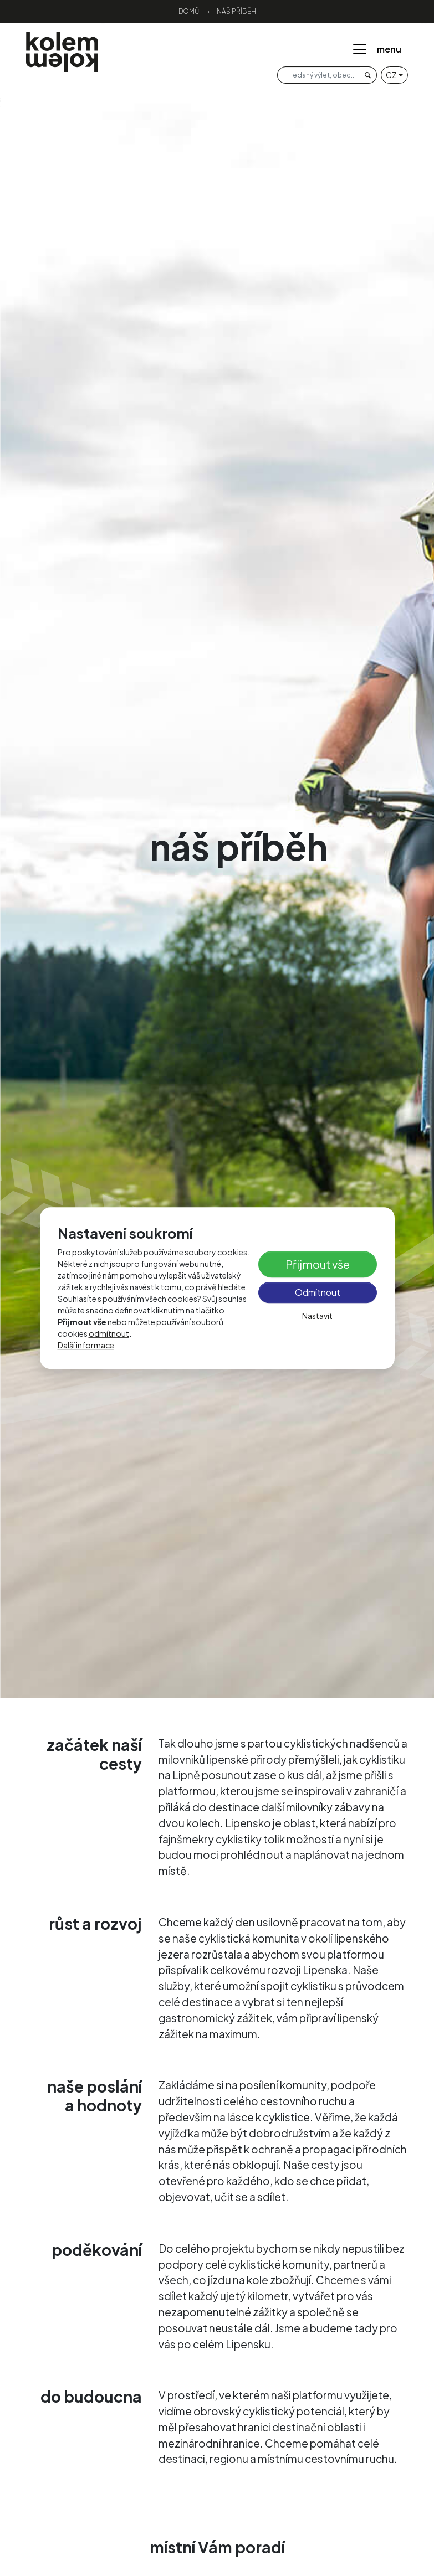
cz (391, 75)
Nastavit (317, 1316)
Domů (188, 11)
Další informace (86, 1345)
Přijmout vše (317, 1264)
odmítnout (109, 1333)
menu (376, 49)
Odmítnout (317, 1293)
